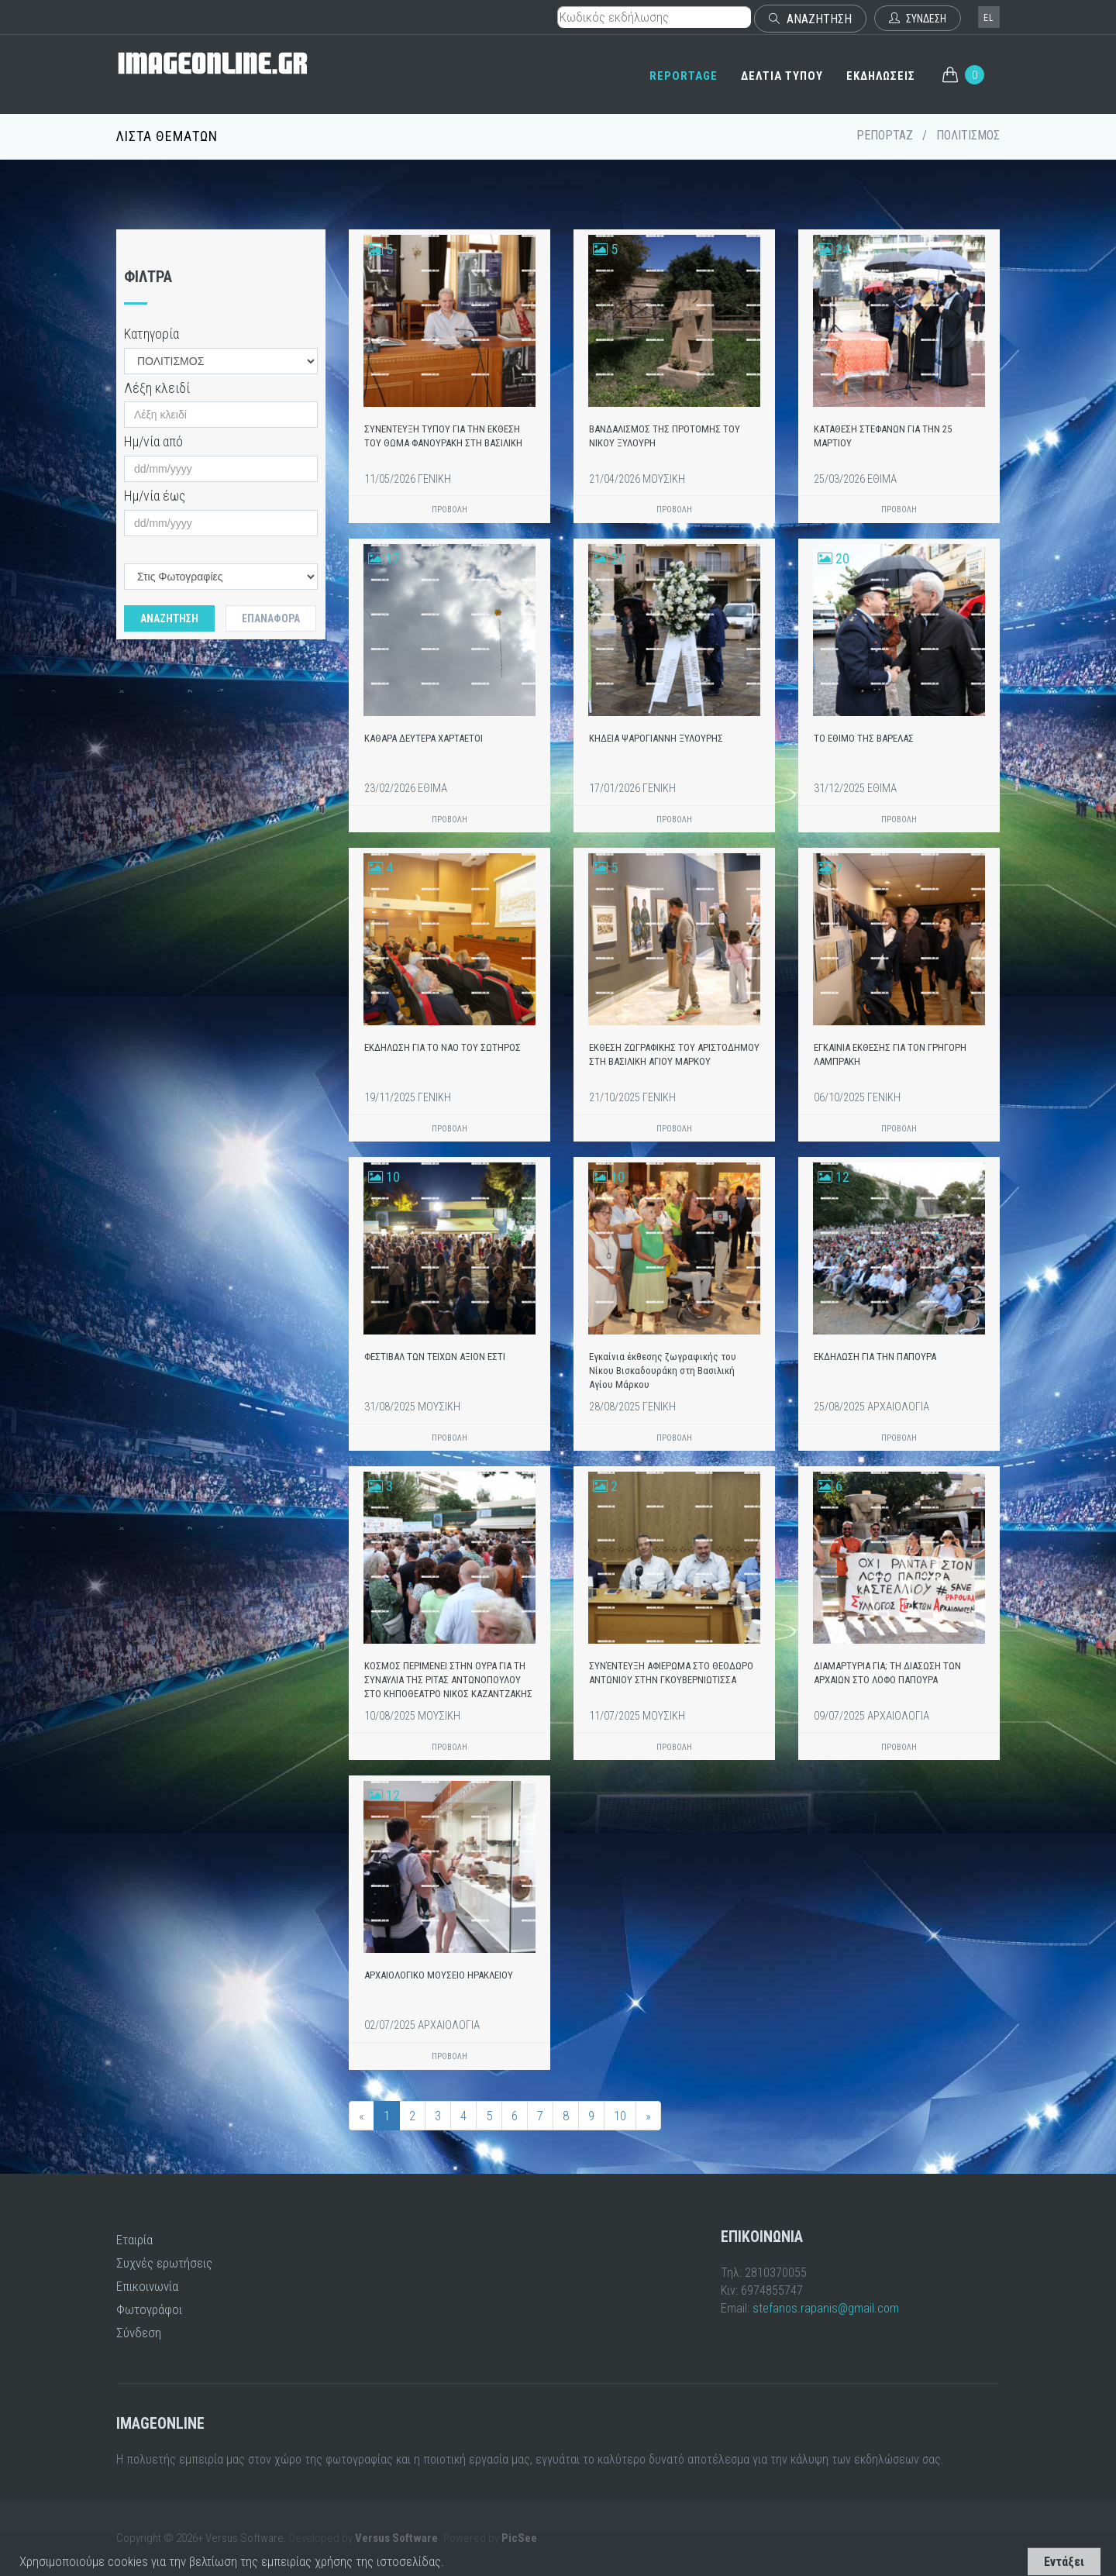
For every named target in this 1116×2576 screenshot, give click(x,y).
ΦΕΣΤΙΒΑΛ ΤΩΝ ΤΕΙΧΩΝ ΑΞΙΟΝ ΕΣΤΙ (434, 1356)
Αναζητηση (169, 618)
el (988, 17)
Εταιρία (134, 2239)
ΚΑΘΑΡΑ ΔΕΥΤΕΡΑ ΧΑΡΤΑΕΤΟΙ (423, 738)
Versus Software (396, 2538)
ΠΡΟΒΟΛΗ (449, 510)
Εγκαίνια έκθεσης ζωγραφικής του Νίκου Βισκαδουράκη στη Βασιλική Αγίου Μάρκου (662, 1370)
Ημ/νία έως (154, 495)
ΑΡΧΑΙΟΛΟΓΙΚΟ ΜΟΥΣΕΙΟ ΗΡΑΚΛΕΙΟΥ (438, 1975)
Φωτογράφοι (149, 2309)
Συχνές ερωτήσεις (164, 2263)
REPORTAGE (683, 76)
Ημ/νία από (153, 441)
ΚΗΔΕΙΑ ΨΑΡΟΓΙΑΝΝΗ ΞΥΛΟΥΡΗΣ (656, 738)
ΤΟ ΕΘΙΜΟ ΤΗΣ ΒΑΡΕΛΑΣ (864, 738)
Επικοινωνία (147, 2286)
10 (620, 2115)
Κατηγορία (151, 333)
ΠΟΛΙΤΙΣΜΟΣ (968, 135)
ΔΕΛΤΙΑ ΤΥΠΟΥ (782, 76)
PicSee (519, 2538)
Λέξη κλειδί (157, 388)
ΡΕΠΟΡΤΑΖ (884, 135)
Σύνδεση (138, 2332)
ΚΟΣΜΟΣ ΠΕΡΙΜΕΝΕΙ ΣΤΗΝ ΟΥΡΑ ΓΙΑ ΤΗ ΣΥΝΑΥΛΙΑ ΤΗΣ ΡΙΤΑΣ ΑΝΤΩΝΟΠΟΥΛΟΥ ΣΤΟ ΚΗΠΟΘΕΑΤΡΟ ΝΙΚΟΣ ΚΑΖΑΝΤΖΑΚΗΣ (448, 1680)
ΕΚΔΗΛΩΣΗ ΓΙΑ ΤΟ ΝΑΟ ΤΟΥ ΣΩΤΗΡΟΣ (442, 1047)
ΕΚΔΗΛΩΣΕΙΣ (880, 76)
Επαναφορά (271, 618)
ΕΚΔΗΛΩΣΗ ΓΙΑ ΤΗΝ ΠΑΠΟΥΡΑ (875, 1356)
